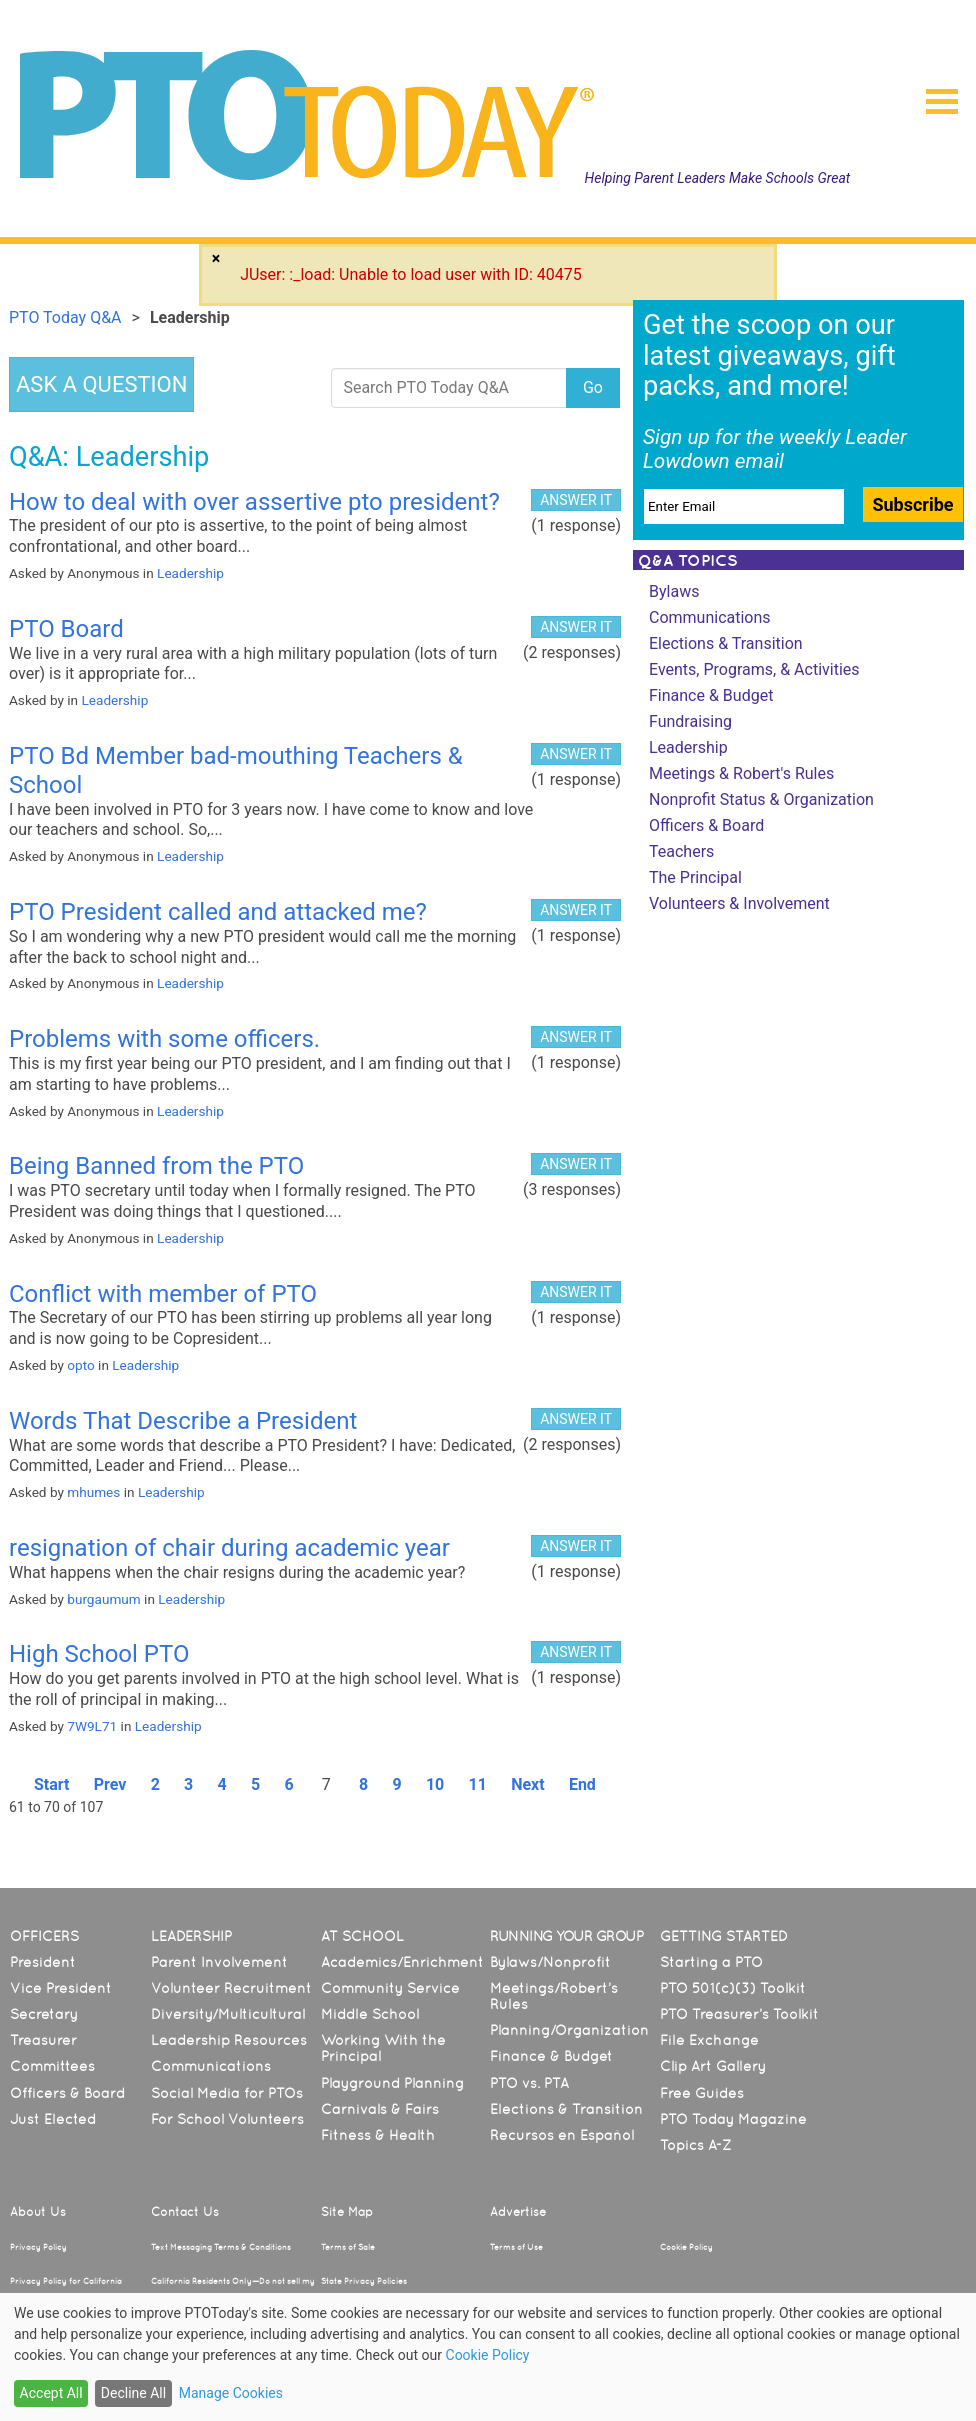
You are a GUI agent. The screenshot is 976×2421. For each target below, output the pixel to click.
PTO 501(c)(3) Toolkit (733, 1988)
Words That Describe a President (183, 1421)
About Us (38, 2212)
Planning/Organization (569, 2030)
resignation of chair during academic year (229, 1548)
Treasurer (43, 2040)
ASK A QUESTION (101, 384)
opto (80, 1365)
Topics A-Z (695, 2145)
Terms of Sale (348, 2247)
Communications (710, 617)
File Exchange (709, 2040)
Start (52, 1784)
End (582, 1784)
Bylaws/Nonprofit (550, 1962)
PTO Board (66, 629)
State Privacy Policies (364, 2281)
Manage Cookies (231, 2393)
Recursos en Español (562, 2135)
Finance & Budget (711, 695)
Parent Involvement (219, 1962)
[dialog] (488, 2357)
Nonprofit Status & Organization (761, 799)
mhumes (93, 1492)
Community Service (390, 1988)
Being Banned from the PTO (156, 1166)
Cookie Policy (686, 2247)
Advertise (518, 2212)
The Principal (695, 877)
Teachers (681, 851)
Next (527, 1784)
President (43, 1962)
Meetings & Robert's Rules (741, 773)
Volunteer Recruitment (231, 1988)
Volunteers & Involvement (739, 903)
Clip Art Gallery (713, 2066)
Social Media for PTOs (227, 2093)
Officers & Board (706, 825)
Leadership (190, 573)
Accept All (51, 2393)
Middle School (370, 2014)
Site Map (347, 2212)
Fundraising (690, 721)
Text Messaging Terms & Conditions (221, 2247)
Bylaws (674, 591)
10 (435, 1784)
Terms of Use (516, 2247)
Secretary (44, 2014)
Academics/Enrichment (402, 1962)
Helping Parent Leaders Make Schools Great (718, 178)
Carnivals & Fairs (380, 2109)
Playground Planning (392, 2083)
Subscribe (912, 504)
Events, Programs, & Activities (754, 669)
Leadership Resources (229, 2040)
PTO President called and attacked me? (218, 912)
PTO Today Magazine (733, 2119)
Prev (110, 1784)
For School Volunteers (227, 2119)
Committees (52, 2066)
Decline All (133, 2393)
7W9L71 (92, 1726)
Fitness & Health (378, 2135)
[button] (934, 95)
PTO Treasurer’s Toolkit (739, 2014)
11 (478, 1784)
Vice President (61, 1988)
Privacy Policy (38, 2247)
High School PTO (99, 1654)
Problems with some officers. (164, 1039)
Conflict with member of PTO (163, 1294)
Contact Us (185, 2212)
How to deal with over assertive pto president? (254, 502)
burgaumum (103, 1599)
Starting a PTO (711, 1962)
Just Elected (53, 2119)
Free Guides (702, 2093)
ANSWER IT (576, 500)
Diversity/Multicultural (228, 2014)
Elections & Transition (726, 643)
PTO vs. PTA (529, 2083)
